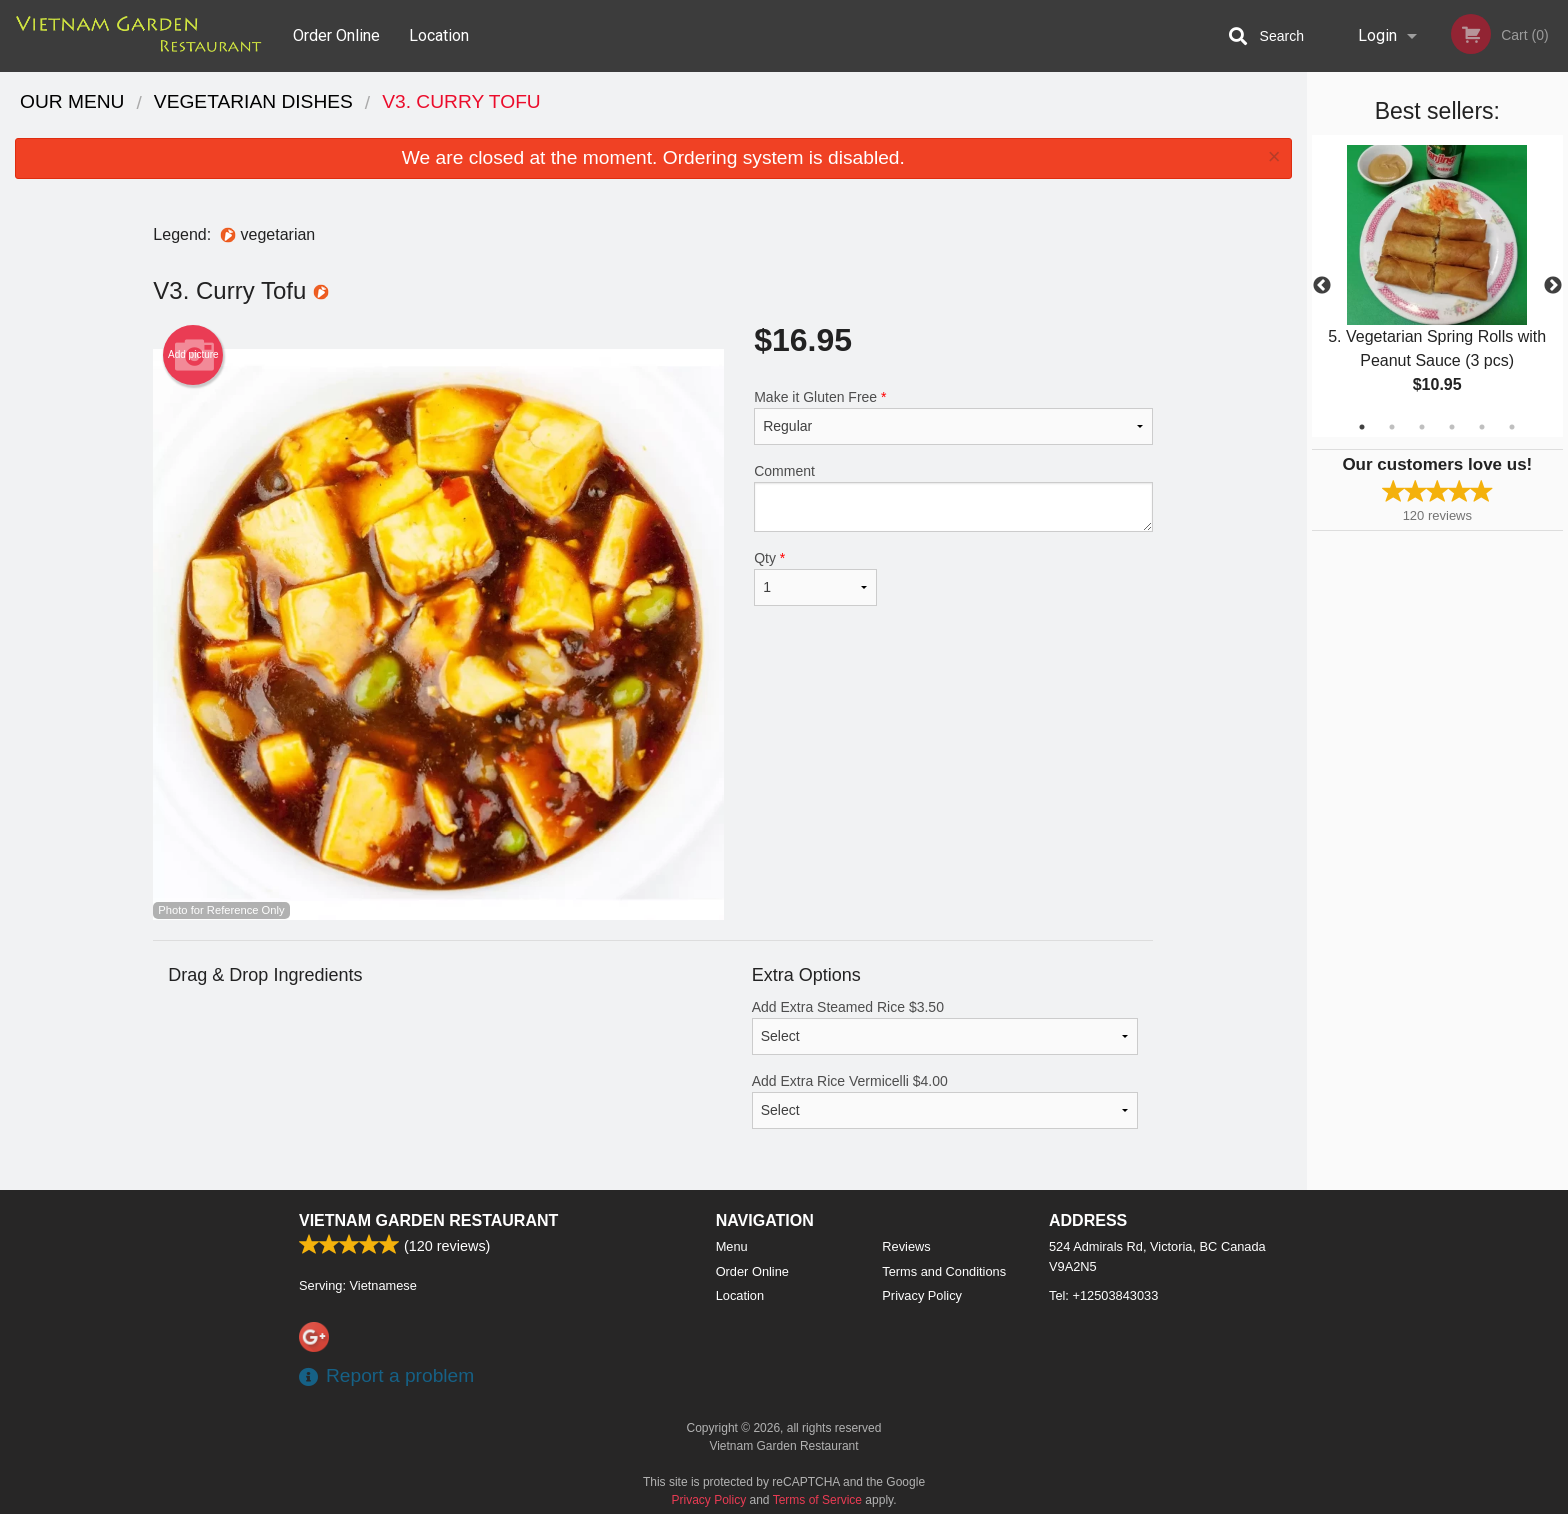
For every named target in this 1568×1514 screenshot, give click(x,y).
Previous (1322, 286)
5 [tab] (1482, 427)
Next (1553, 286)
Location (439, 35)
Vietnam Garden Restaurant (428, 1220)
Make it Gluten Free (953, 417)
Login (1377, 35)
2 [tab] (1392, 427)
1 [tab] (1362, 427)
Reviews (906, 1246)
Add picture (193, 355)
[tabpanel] (1437, 286)
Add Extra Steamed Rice (945, 1027)
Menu (732, 1246)
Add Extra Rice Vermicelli (945, 1101)
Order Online (336, 35)
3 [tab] (1422, 427)
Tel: (1103, 1295)
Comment (953, 497)
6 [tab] (1512, 427)
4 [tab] (1452, 427)
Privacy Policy (922, 1295)
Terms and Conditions (944, 1271)
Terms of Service (817, 1500)
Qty (815, 578)
